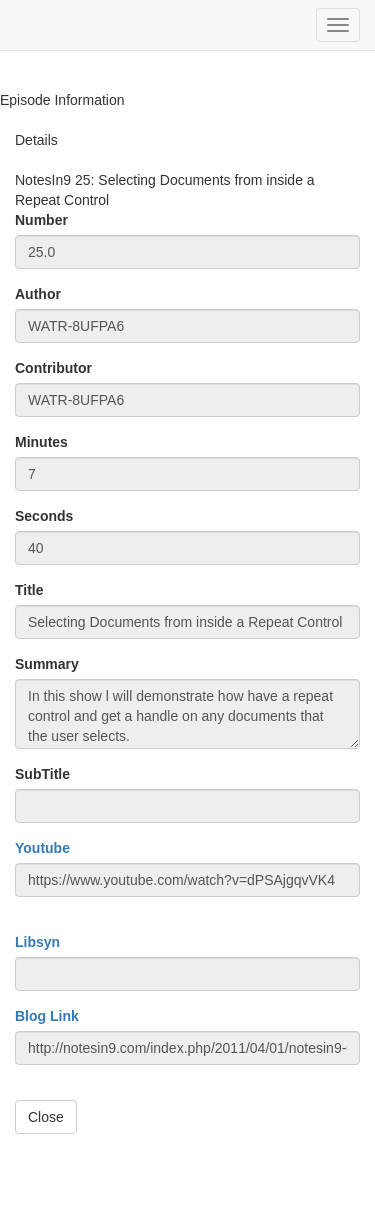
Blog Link (47, 1016)
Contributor (53, 368)
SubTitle (42, 774)
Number (41, 220)
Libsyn (37, 942)
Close (46, 1117)
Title (29, 590)
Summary (47, 664)
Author (38, 294)
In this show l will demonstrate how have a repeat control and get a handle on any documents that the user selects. (187, 714)
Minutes (41, 442)
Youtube (42, 848)
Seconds (44, 516)
